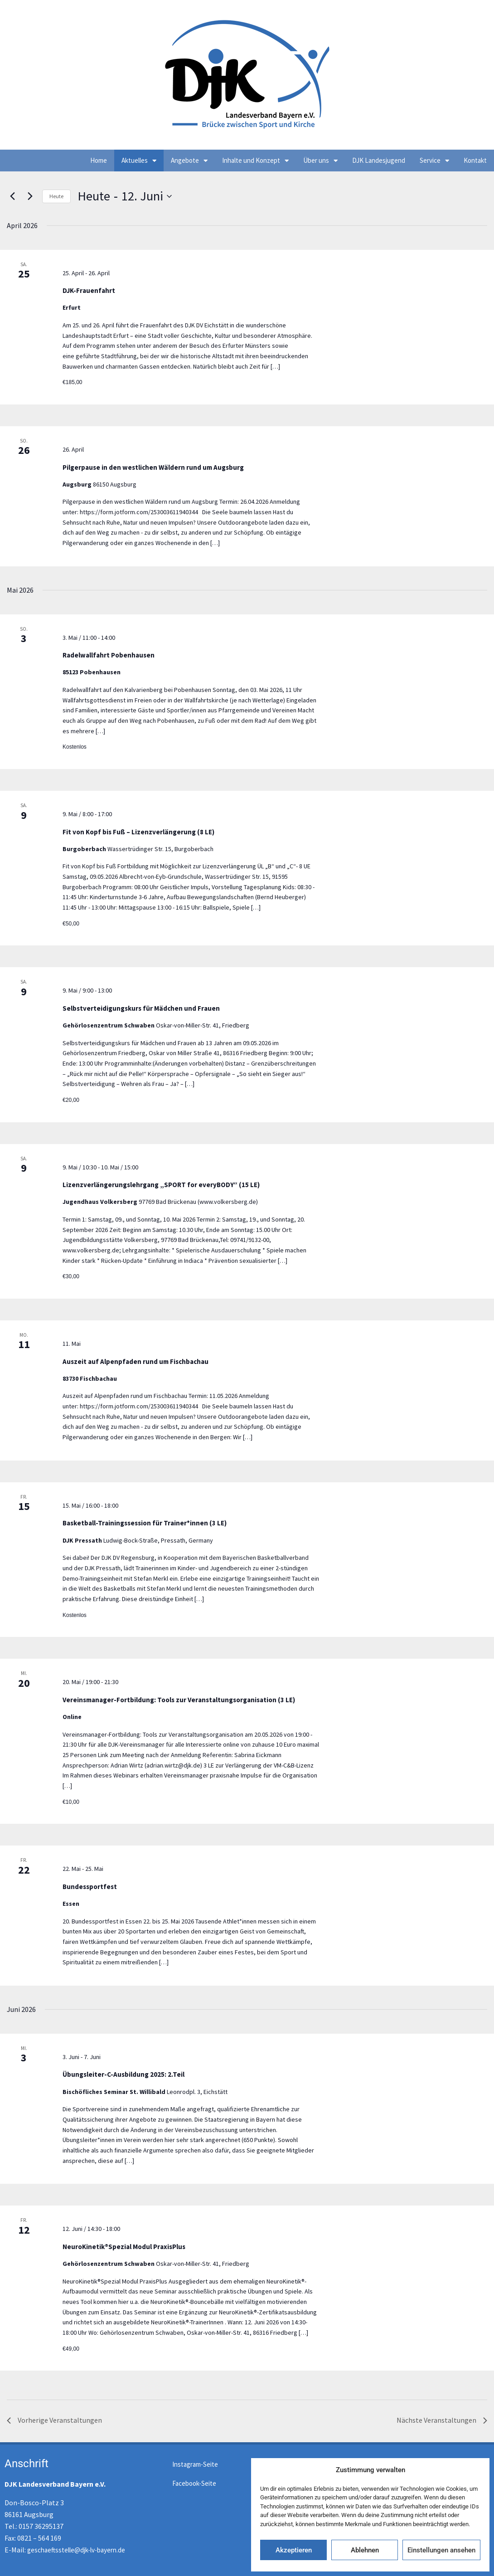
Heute (56, 196)
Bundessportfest (90, 1886)
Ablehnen (365, 2550)
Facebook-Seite (194, 2483)
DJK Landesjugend (378, 160)
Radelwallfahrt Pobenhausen (109, 655)
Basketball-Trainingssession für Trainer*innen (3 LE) (145, 1523)
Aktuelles (138, 161)
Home (98, 160)
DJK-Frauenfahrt (89, 290)
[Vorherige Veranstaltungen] (12, 196)
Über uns (320, 161)
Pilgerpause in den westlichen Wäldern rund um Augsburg (153, 467)
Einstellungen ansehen (441, 2550)
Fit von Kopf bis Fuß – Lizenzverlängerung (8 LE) (138, 832)
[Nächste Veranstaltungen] (29, 196)
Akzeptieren (294, 2550)
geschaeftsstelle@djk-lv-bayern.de (76, 2550)
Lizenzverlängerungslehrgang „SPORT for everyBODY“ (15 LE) (161, 1184)
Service (434, 161)
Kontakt (475, 160)
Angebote (189, 161)
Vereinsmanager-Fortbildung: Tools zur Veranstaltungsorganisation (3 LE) (179, 1699)
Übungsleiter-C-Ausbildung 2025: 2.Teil (123, 2074)
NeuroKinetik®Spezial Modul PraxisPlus (124, 2246)
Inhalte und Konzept (255, 161)
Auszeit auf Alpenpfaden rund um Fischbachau (135, 1361)
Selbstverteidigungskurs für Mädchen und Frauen (141, 1008)
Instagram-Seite (195, 2464)
